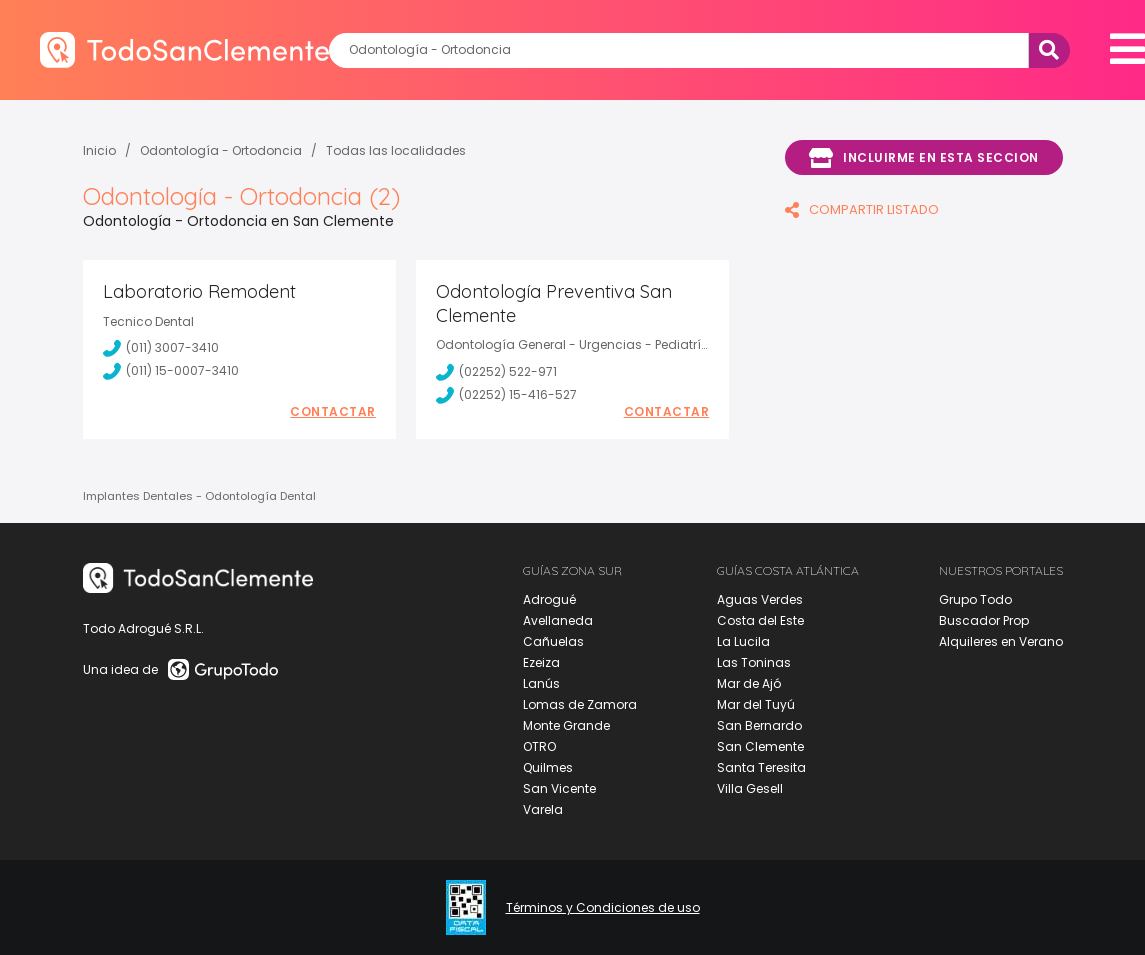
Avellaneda (558, 620)
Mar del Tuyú (756, 704)
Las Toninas (754, 662)
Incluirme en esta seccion (924, 158)
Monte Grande (566, 725)
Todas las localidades (396, 150)
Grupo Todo (975, 599)
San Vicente (559, 788)
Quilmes (548, 767)
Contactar (333, 412)
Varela (543, 809)
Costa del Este (760, 620)
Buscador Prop (984, 620)
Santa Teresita (761, 767)
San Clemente (760, 746)
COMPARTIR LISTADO (862, 209)
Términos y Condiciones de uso (603, 908)
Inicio (99, 150)
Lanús (541, 683)
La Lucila (743, 641)
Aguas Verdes (760, 599)
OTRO (539, 746)
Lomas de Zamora (580, 704)
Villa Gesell (750, 788)
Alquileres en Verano (1001, 641)
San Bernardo (759, 725)
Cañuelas (553, 641)
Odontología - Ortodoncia (221, 150)
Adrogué (549, 599)
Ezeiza (541, 662)
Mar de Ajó (749, 683)
